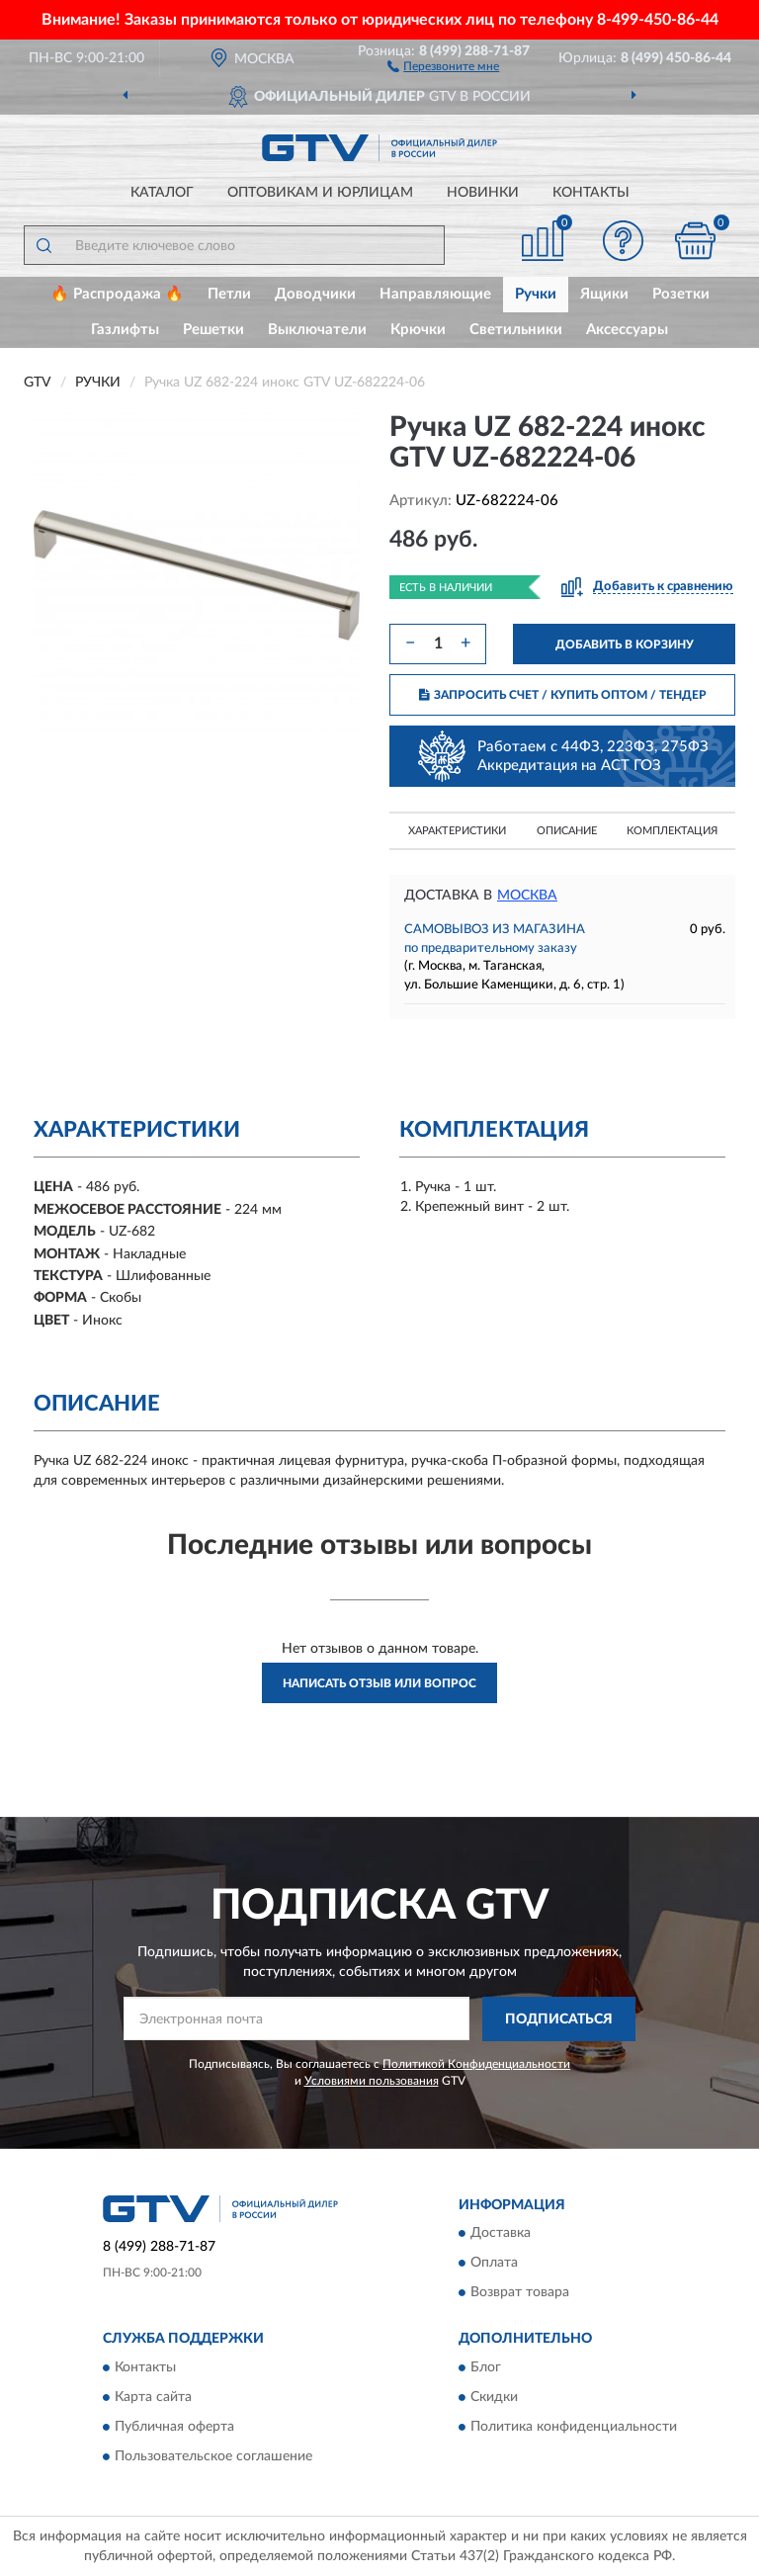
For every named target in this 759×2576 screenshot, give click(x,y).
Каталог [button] (162, 193)
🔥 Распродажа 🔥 (117, 294)
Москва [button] (527, 895)
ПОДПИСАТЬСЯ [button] (559, 2019)
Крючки (418, 329)
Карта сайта (153, 2397)
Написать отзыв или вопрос (379, 1683)
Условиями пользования (371, 2081)
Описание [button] (567, 830)
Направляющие (435, 294)
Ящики (604, 294)
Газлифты (125, 329)
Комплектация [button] (672, 830)
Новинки (483, 193)
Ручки (535, 294)
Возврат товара (519, 2293)
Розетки (681, 294)
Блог (485, 2367)
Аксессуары (627, 329)
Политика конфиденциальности (573, 2427)
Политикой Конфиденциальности (476, 2064)
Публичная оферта (174, 2427)
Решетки (213, 329)
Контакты (591, 193)
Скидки (494, 2397)
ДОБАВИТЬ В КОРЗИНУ (624, 644)
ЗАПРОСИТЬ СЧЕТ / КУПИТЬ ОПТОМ (563, 695)
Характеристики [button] (457, 830)
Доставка (500, 2234)
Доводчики (315, 294)
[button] (443, 65)
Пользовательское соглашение (213, 2456)
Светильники (515, 329)
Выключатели (317, 329)
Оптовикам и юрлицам (320, 193)
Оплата (494, 2264)
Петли (229, 294)
